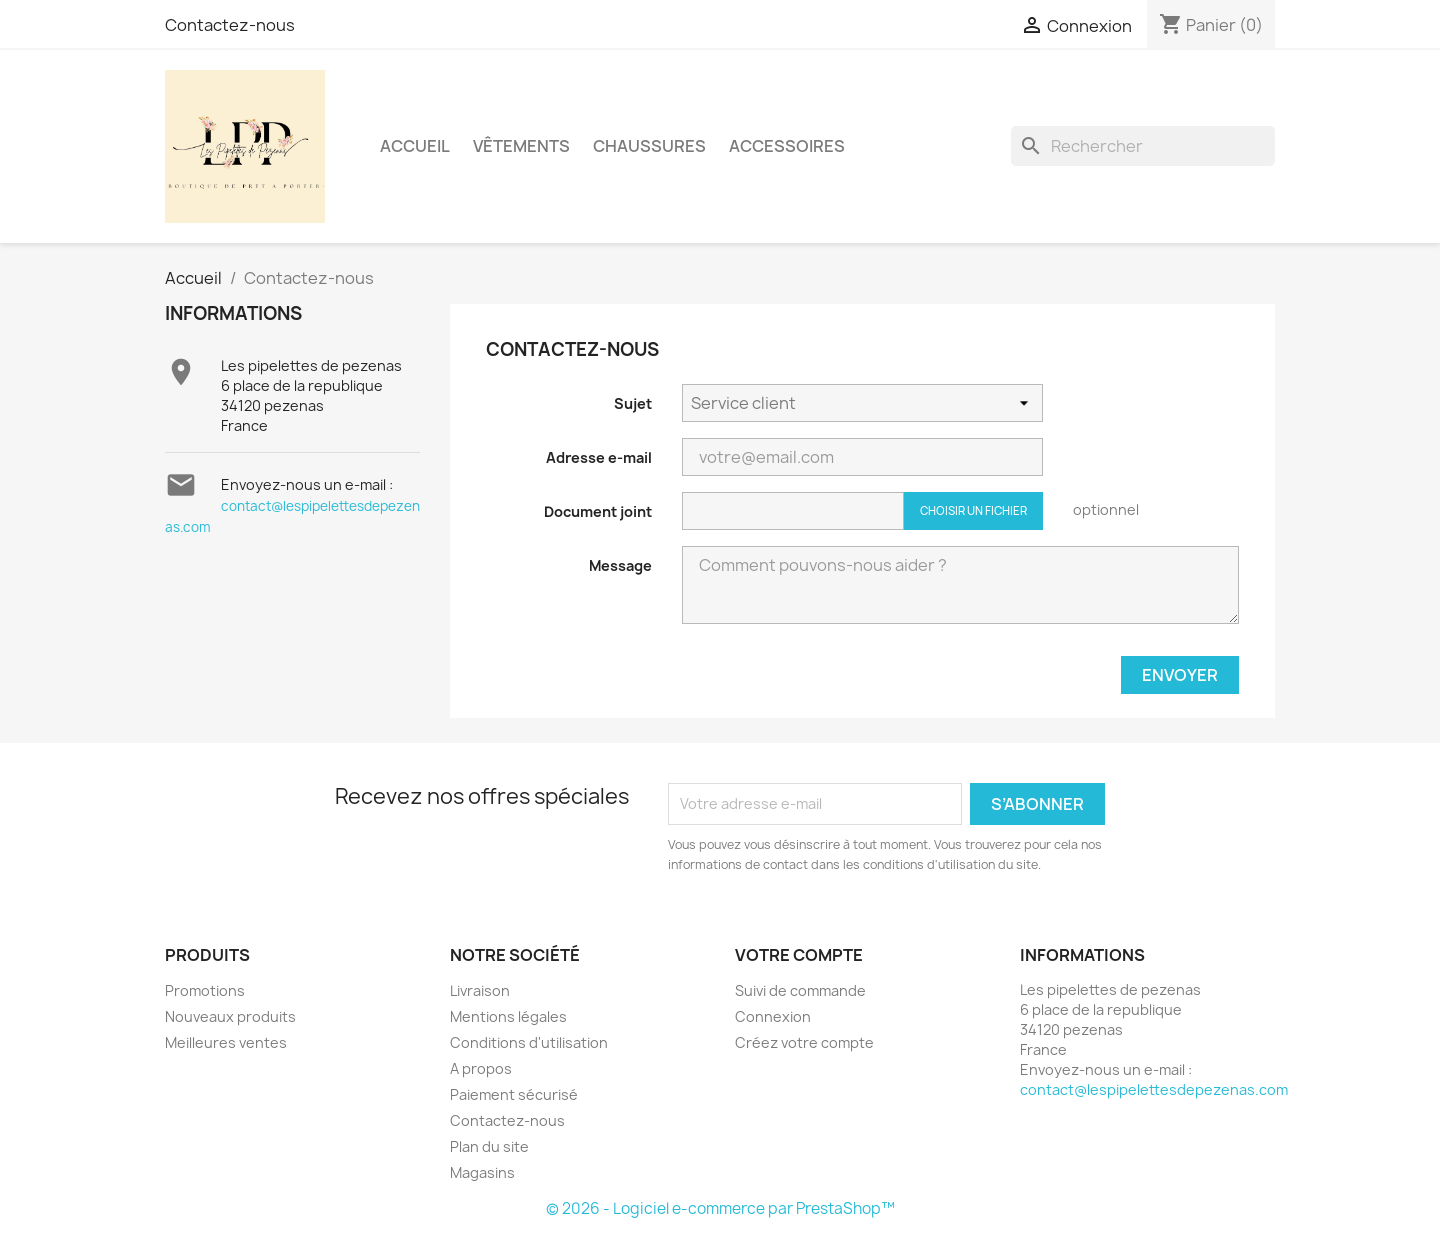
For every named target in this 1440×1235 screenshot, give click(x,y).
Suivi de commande (800, 990)
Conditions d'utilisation (529, 1042)
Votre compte (799, 955)
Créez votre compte (804, 1042)
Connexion (773, 1016)
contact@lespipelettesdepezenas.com (1154, 1089)
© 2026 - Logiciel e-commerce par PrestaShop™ (720, 1208)
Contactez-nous (230, 25)
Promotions (205, 990)
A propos (481, 1068)
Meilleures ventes (226, 1042)
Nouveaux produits (230, 1016)
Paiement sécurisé (514, 1094)
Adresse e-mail (599, 457)
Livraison (480, 990)
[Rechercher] (1143, 146)
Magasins (482, 1172)
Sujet (633, 403)
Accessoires (787, 146)
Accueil (415, 146)
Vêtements (521, 146)
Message (620, 565)
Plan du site (489, 1146)
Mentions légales (508, 1016)
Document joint (598, 511)
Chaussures (649, 146)
